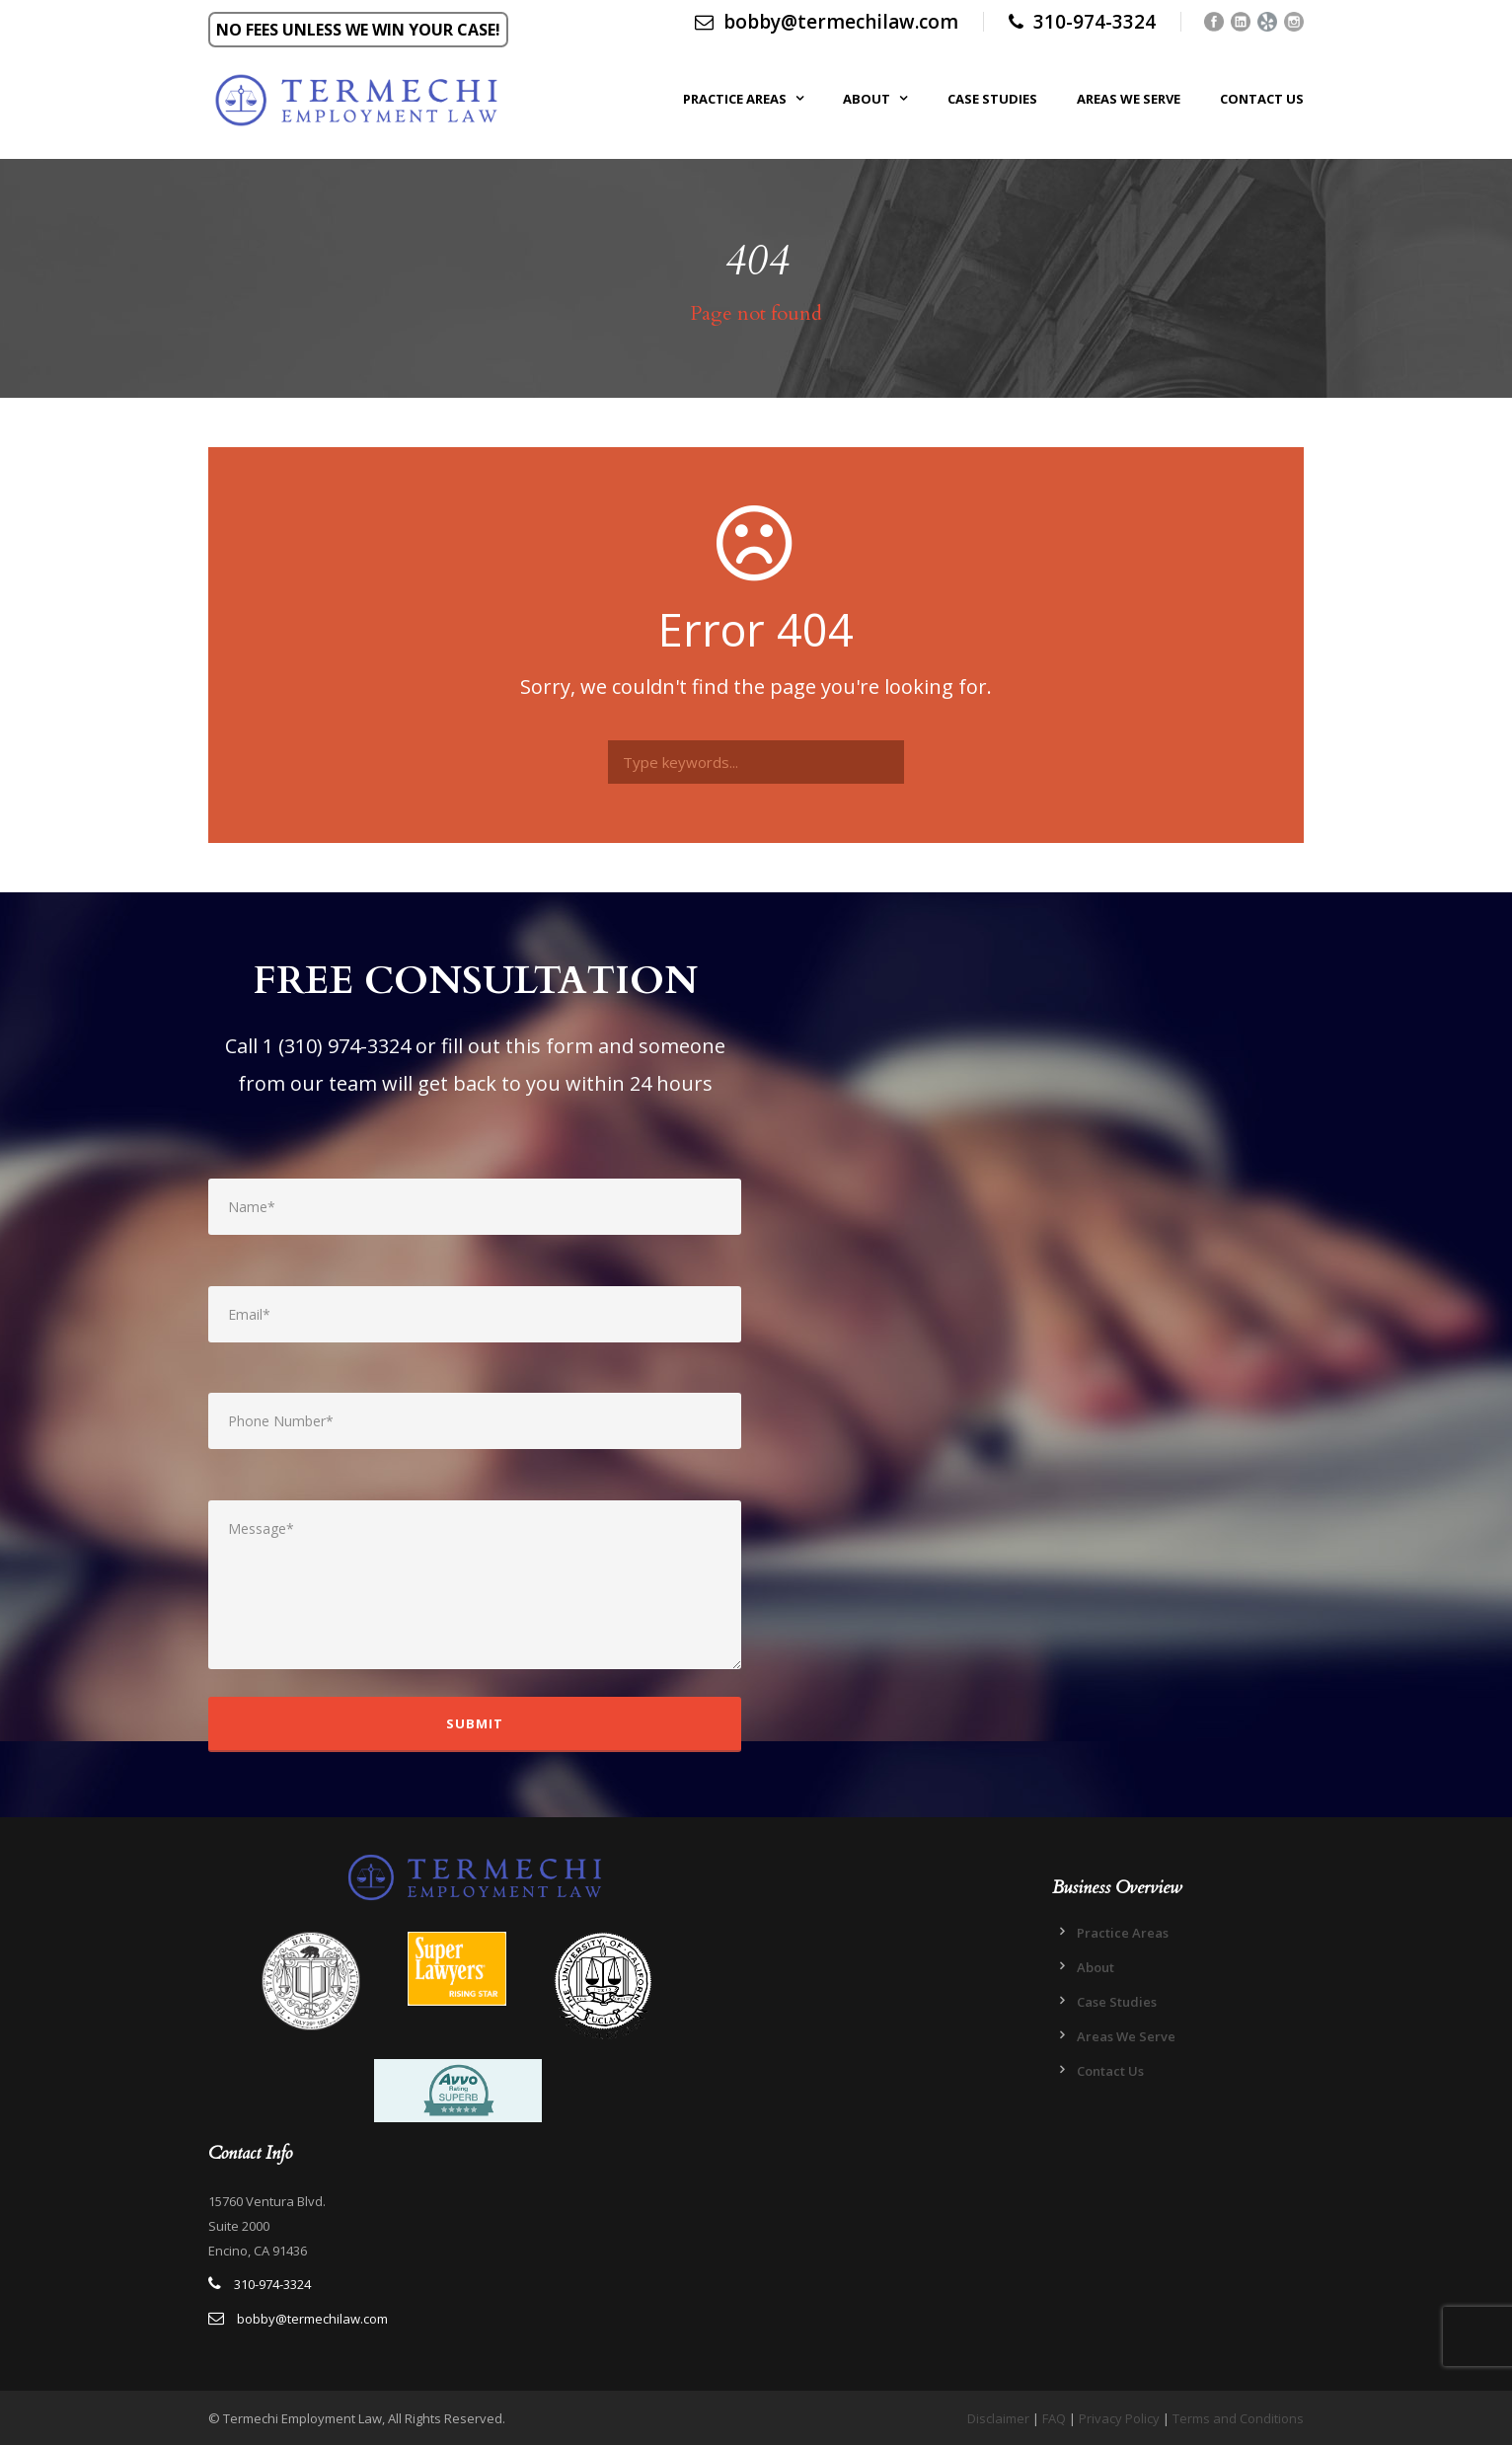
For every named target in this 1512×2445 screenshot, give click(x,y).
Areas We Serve (1128, 99)
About (866, 99)
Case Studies (992, 99)
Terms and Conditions (1238, 2418)
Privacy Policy (1119, 2418)
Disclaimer (998, 2418)
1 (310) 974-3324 (337, 1045)
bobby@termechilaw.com (826, 22)
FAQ (1054, 2418)
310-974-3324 (1094, 22)
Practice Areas (735, 99)
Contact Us (1262, 99)
